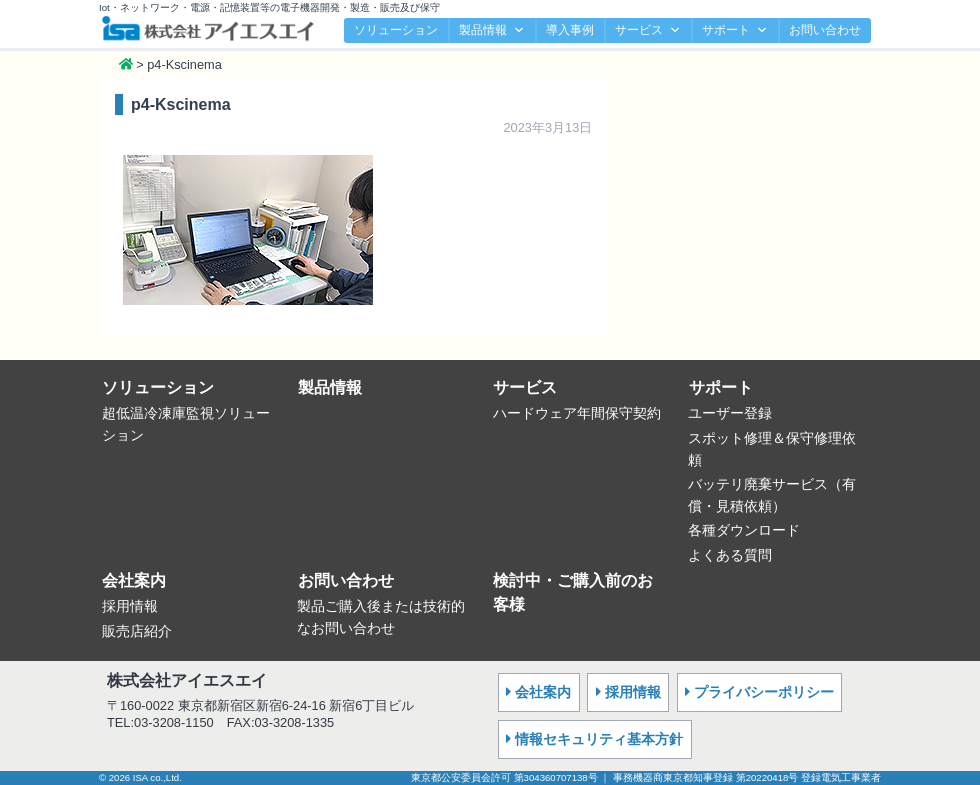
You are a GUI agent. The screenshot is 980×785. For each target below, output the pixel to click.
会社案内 (134, 580)
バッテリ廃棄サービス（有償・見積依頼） (772, 495)
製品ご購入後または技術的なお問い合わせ (381, 617)
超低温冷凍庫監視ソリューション (186, 424)
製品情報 (492, 30)
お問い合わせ (825, 30)
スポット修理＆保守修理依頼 (772, 449)
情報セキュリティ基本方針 (599, 739)
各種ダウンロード (744, 530)
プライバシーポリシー (764, 692)
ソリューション (396, 30)
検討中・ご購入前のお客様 (573, 592)
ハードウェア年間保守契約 (577, 413)
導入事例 (570, 30)
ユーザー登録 (730, 413)
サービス (648, 30)
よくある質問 (730, 555)
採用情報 (130, 606)
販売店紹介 (137, 631)
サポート (735, 30)
